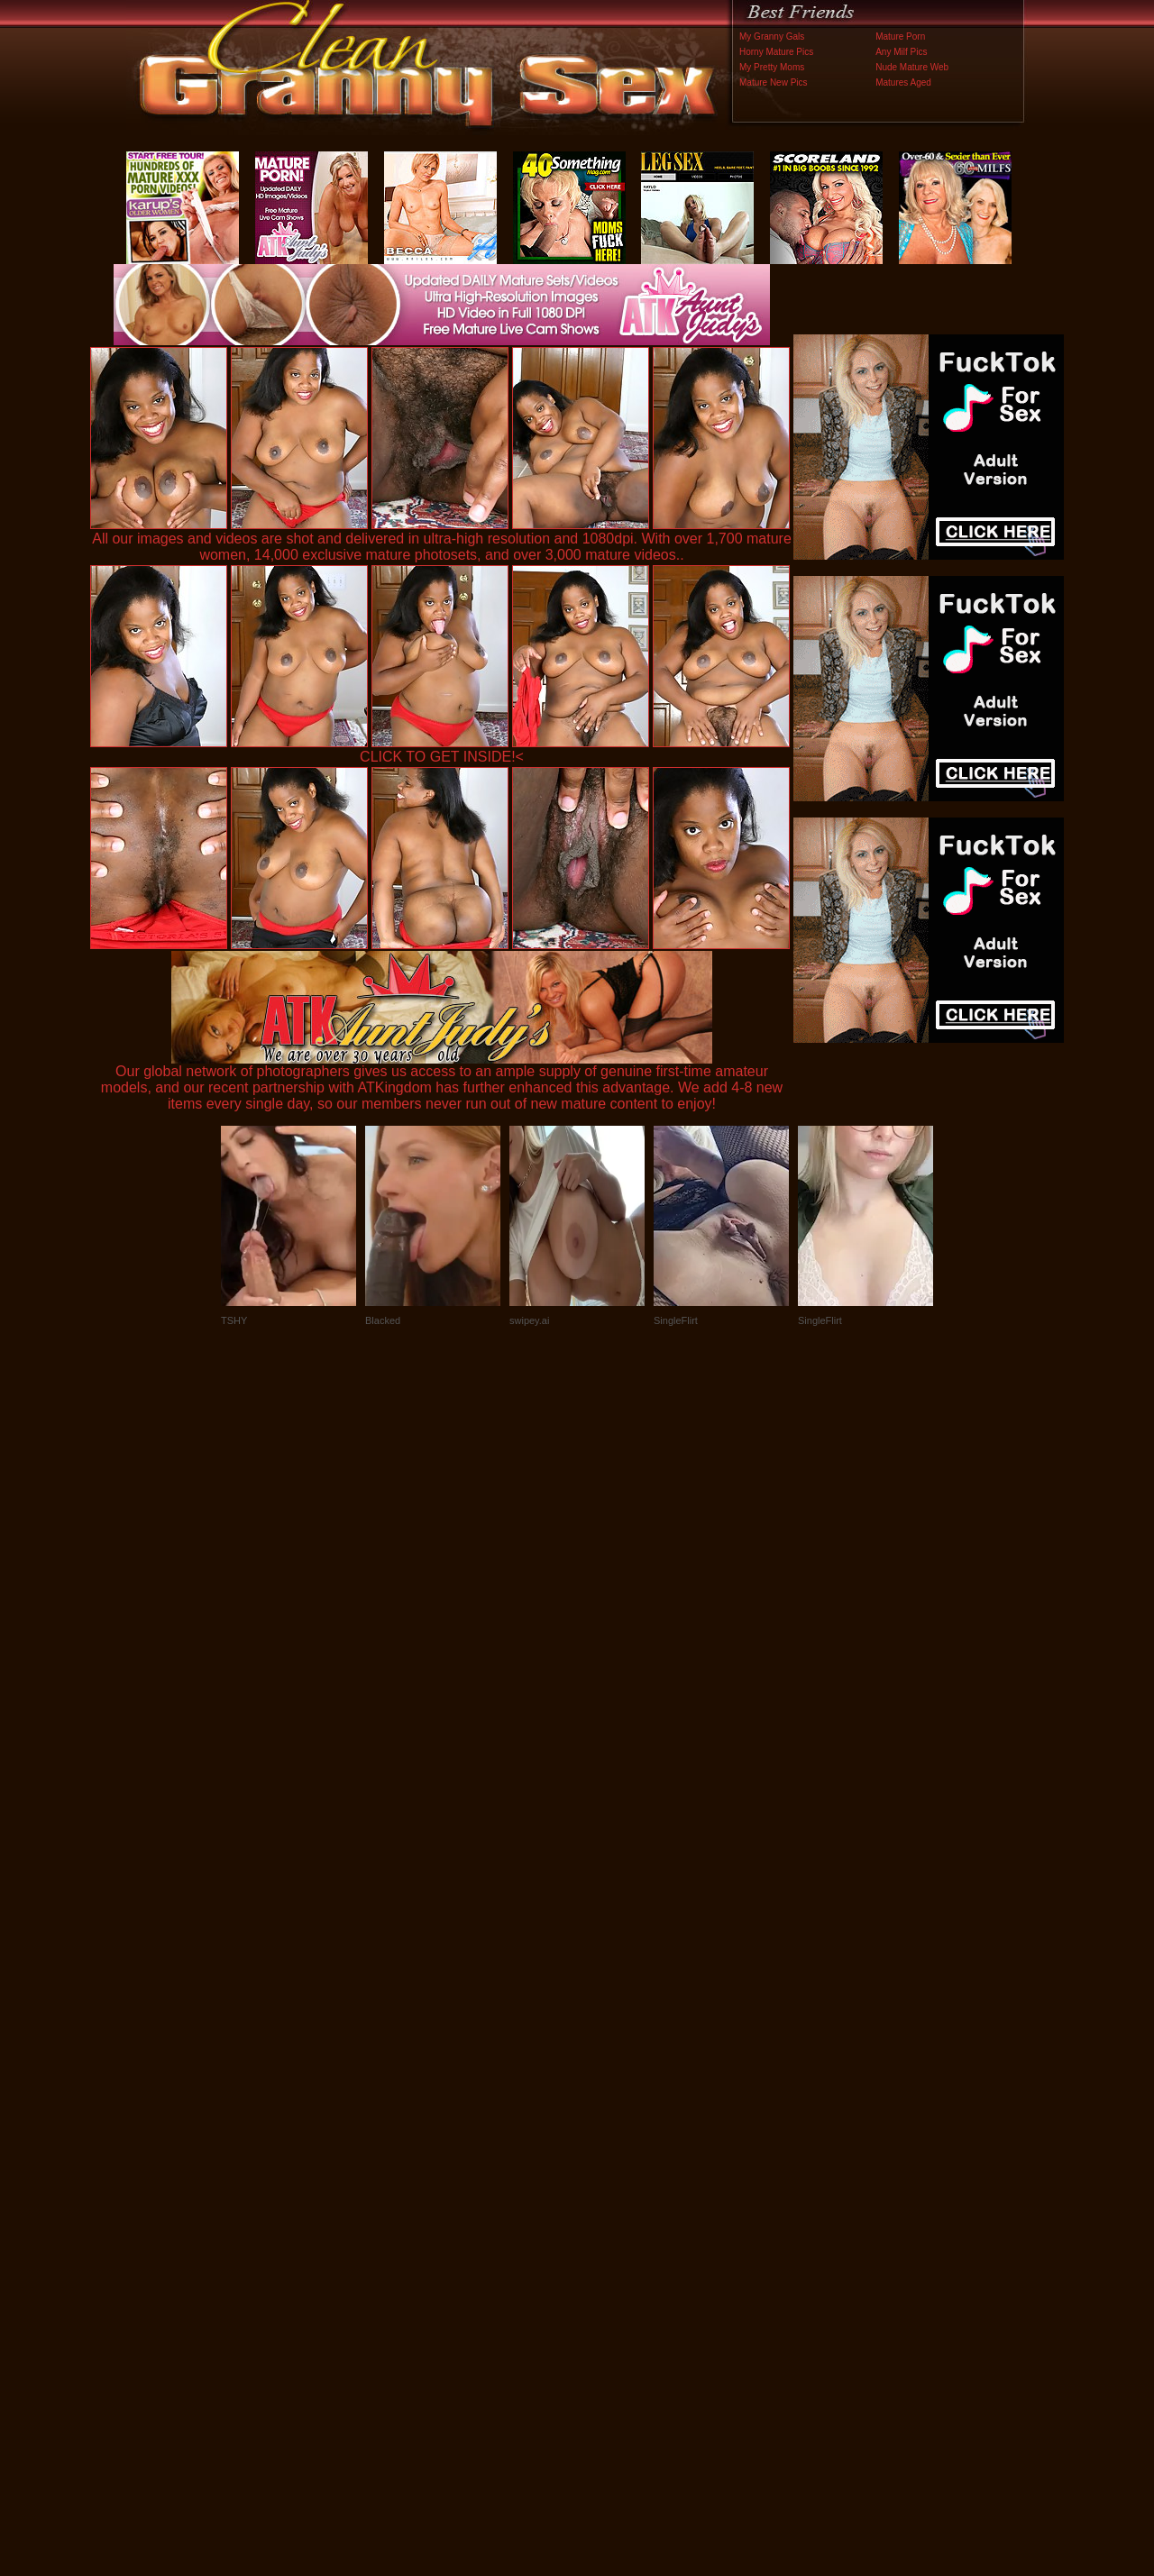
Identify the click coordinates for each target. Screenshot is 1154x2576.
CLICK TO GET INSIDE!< (442, 756)
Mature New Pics (773, 82)
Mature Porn (900, 36)
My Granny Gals (771, 36)
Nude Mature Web (911, 67)
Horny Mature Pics (776, 52)
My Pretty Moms (771, 67)
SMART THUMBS (609, 2200)
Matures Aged (903, 82)
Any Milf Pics (901, 52)
